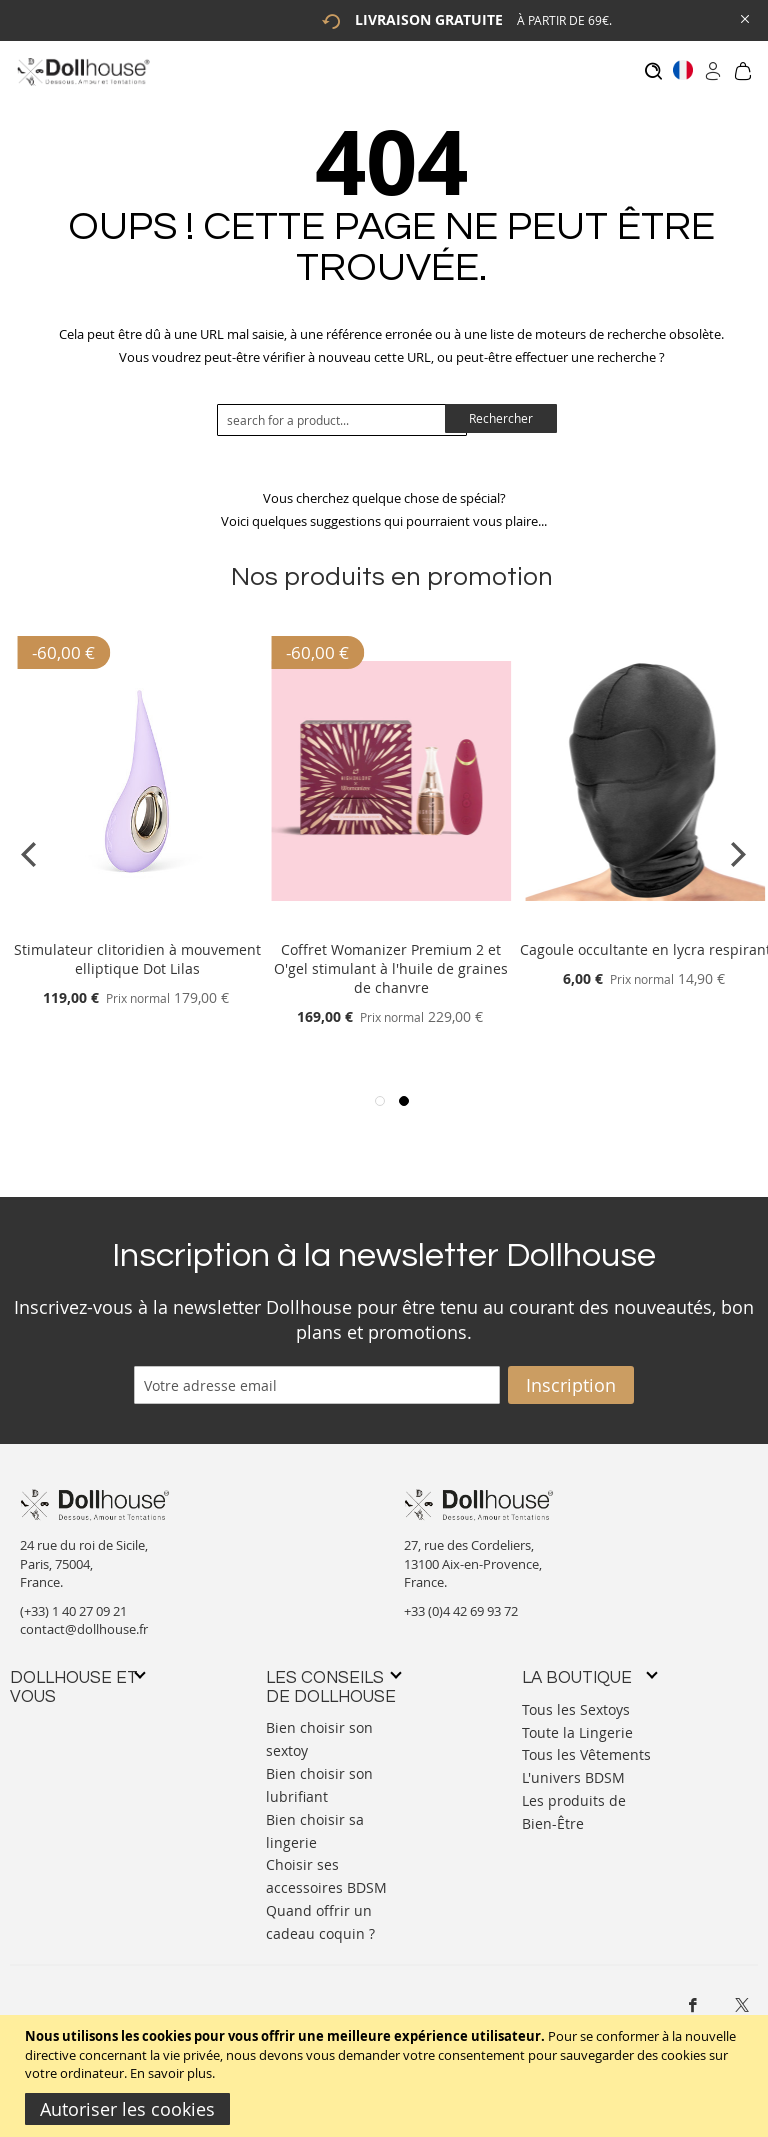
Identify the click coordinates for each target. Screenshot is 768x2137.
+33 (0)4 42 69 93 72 (461, 1601)
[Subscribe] (571, 1375)
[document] (386, 2076)
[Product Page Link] (137, 916)
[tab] (77, 1677)
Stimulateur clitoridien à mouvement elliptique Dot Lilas (137, 950)
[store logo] (82, 71)
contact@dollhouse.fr (84, 1620)
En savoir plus (171, 2073)
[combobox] (342, 410)
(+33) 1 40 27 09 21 (73, 1601)
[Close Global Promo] (743, 17)
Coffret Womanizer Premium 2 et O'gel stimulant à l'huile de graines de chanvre (391, 959)
